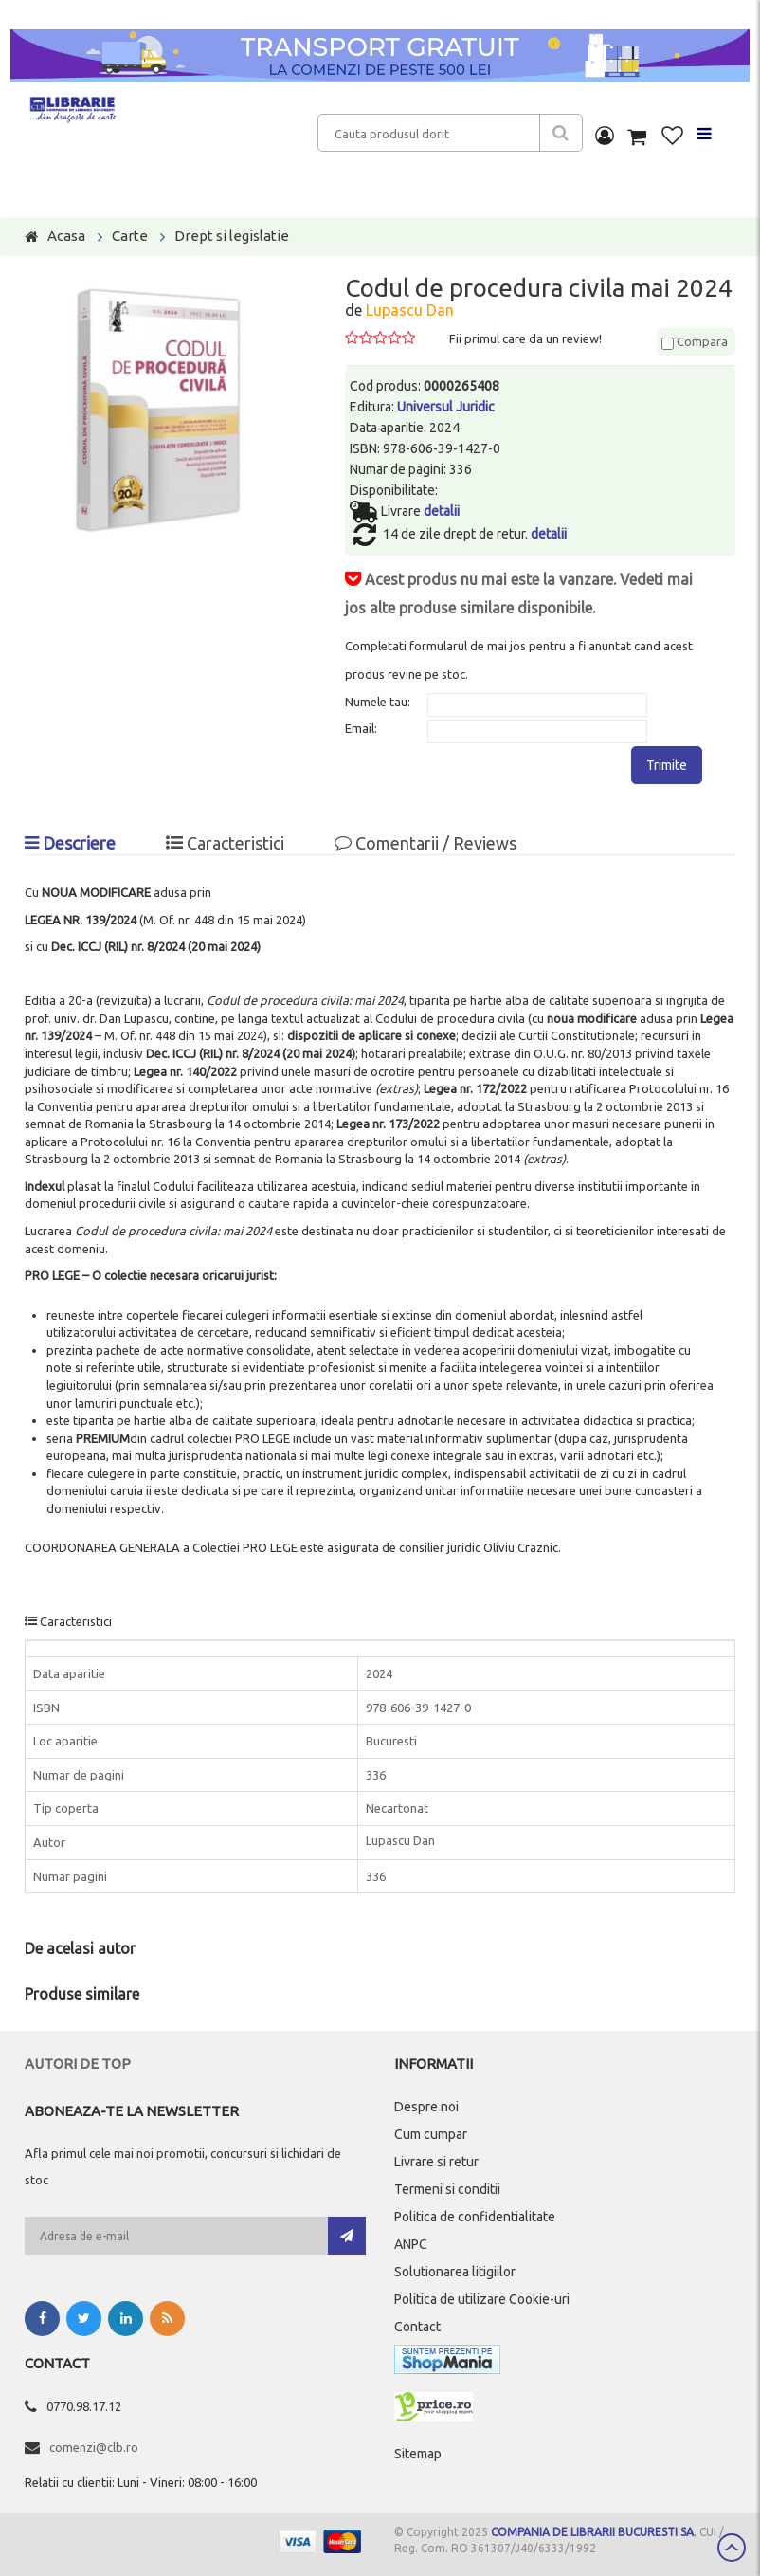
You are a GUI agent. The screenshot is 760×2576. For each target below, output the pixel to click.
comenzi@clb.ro (93, 2447)
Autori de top (78, 2063)
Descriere (70, 842)
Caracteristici (225, 842)
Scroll (731, 2547)
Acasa (66, 236)
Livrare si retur (436, 2161)
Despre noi (426, 2106)
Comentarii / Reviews (425, 842)
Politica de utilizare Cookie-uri (482, 2299)
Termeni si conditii (447, 2189)
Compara (694, 341)
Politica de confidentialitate (474, 2216)
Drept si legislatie (231, 236)
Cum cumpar (430, 2134)
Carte (130, 236)
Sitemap (418, 2453)
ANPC (410, 2244)
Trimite (666, 765)
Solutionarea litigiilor (455, 2271)
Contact (417, 2326)
